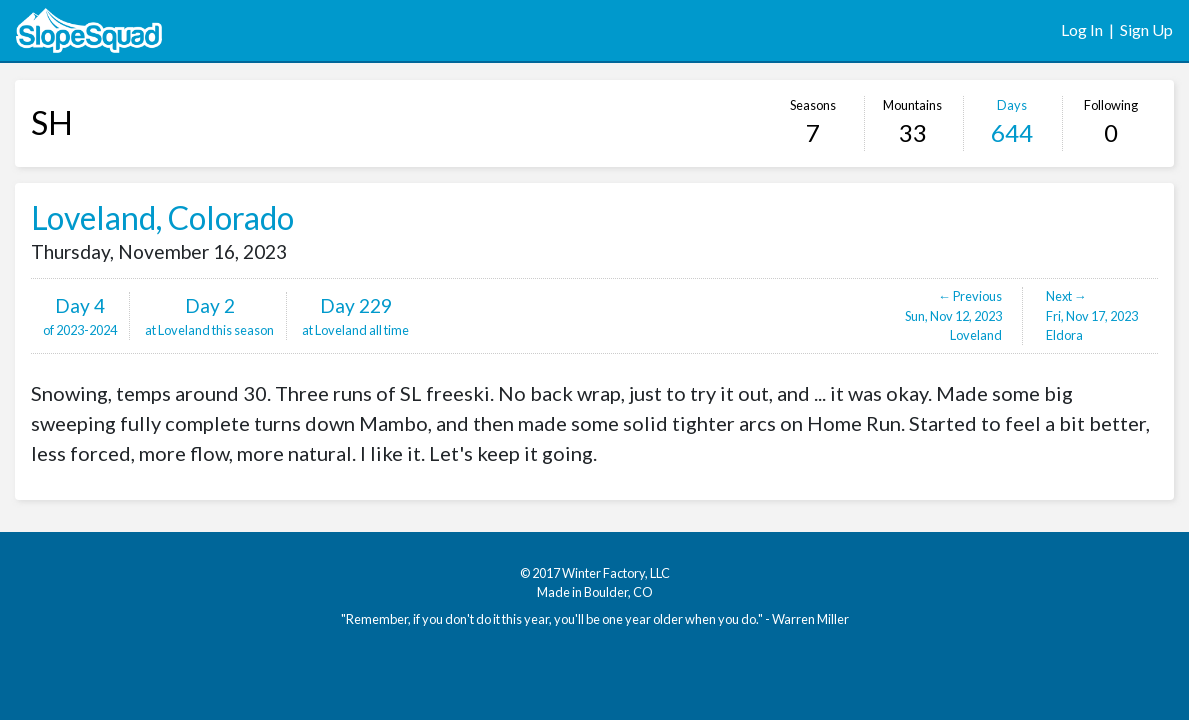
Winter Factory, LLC (616, 573)
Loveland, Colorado (162, 217)
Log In (1082, 29)
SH (52, 122)
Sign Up (1146, 29)
